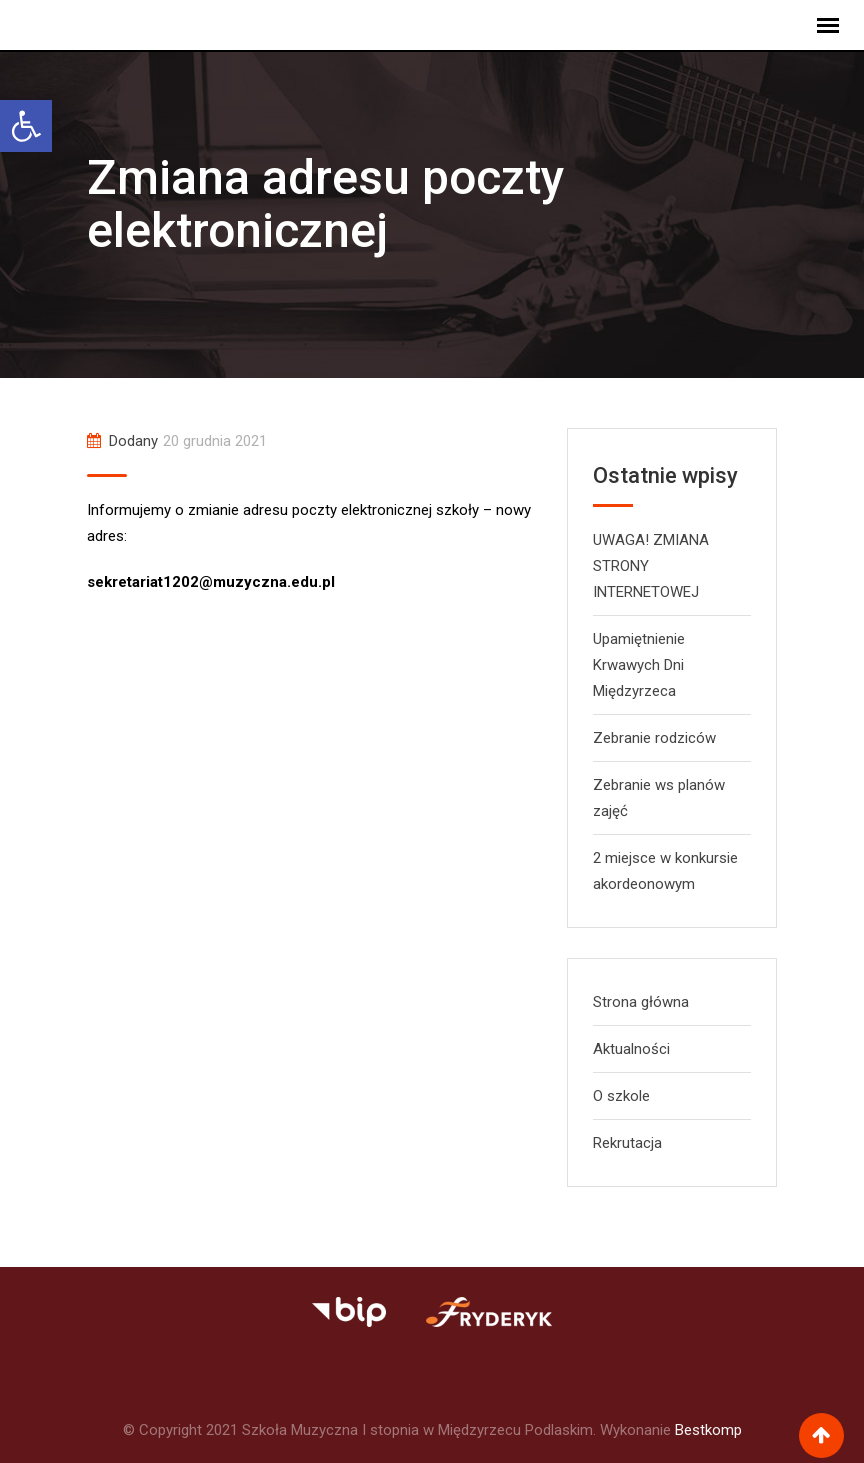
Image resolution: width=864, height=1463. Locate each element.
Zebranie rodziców (654, 738)
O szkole (621, 1096)
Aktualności (631, 1049)
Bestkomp (708, 1430)
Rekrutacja (627, 1143)
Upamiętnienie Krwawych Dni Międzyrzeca (639, 665)
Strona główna (641, 1002)
